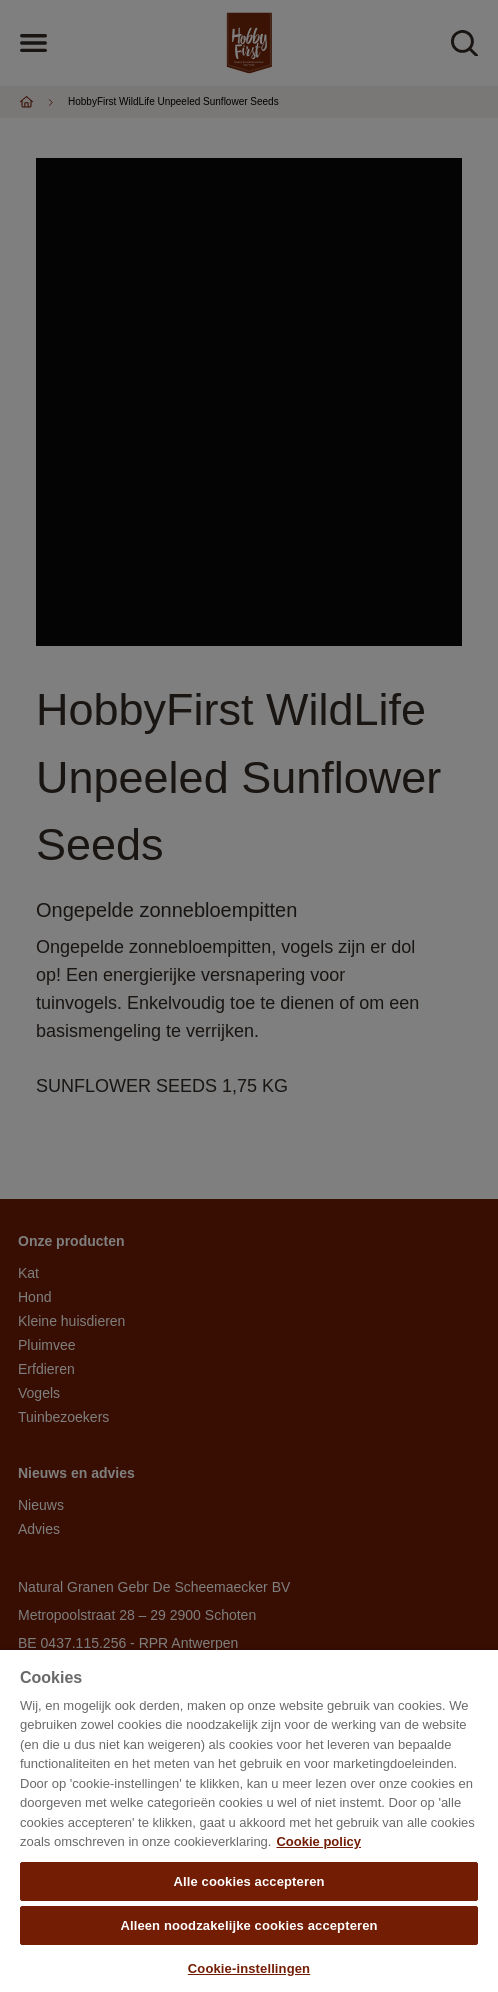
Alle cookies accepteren (248, 1881)
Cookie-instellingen (249, 1968)
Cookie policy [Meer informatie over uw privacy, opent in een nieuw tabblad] (318, 1841)
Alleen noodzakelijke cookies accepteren (248, 1925)
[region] (249, 1821)
